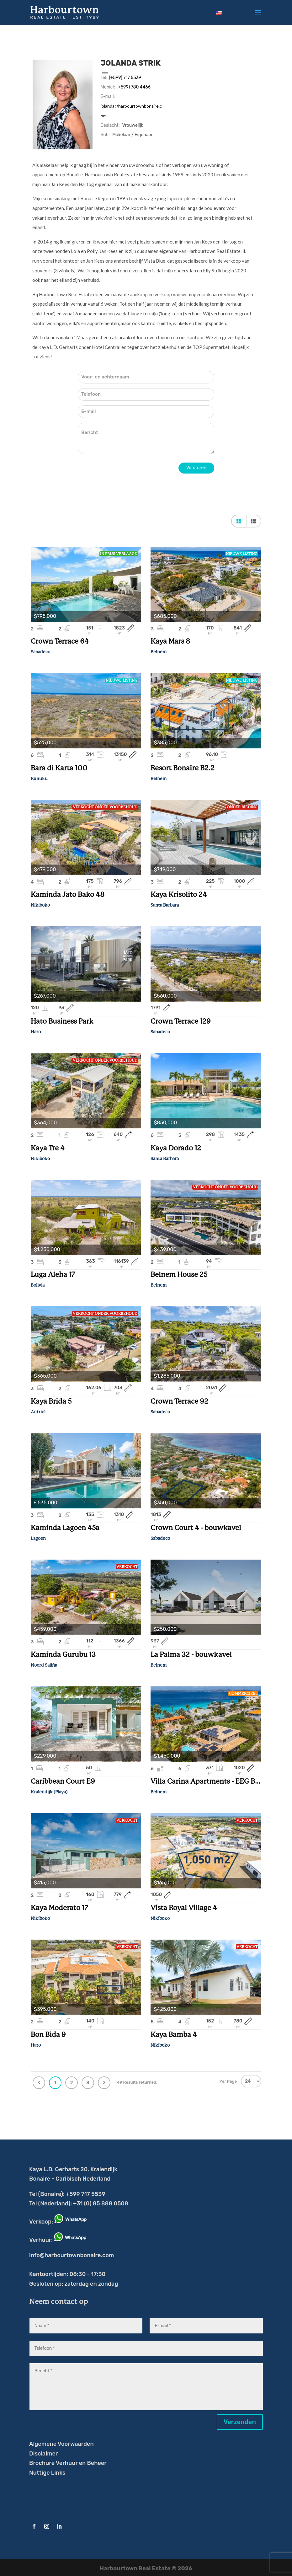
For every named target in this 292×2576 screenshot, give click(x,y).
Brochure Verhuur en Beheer (68, 2463)
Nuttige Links (47, 2472)
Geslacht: (110, 125)
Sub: (105, 134)
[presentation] (125, 475)
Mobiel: (108, 87)
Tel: (104, 77)
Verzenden (240, 2422)
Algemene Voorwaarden (61, 2443)
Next (104, 2082)
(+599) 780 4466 (133, 87)
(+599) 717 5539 (125, 77)
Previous (39, 2082)
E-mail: (108, 96)
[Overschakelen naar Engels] (219, 12)
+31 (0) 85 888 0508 (100, 2203)
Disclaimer (43, 2453)
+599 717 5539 (85, 2194)
